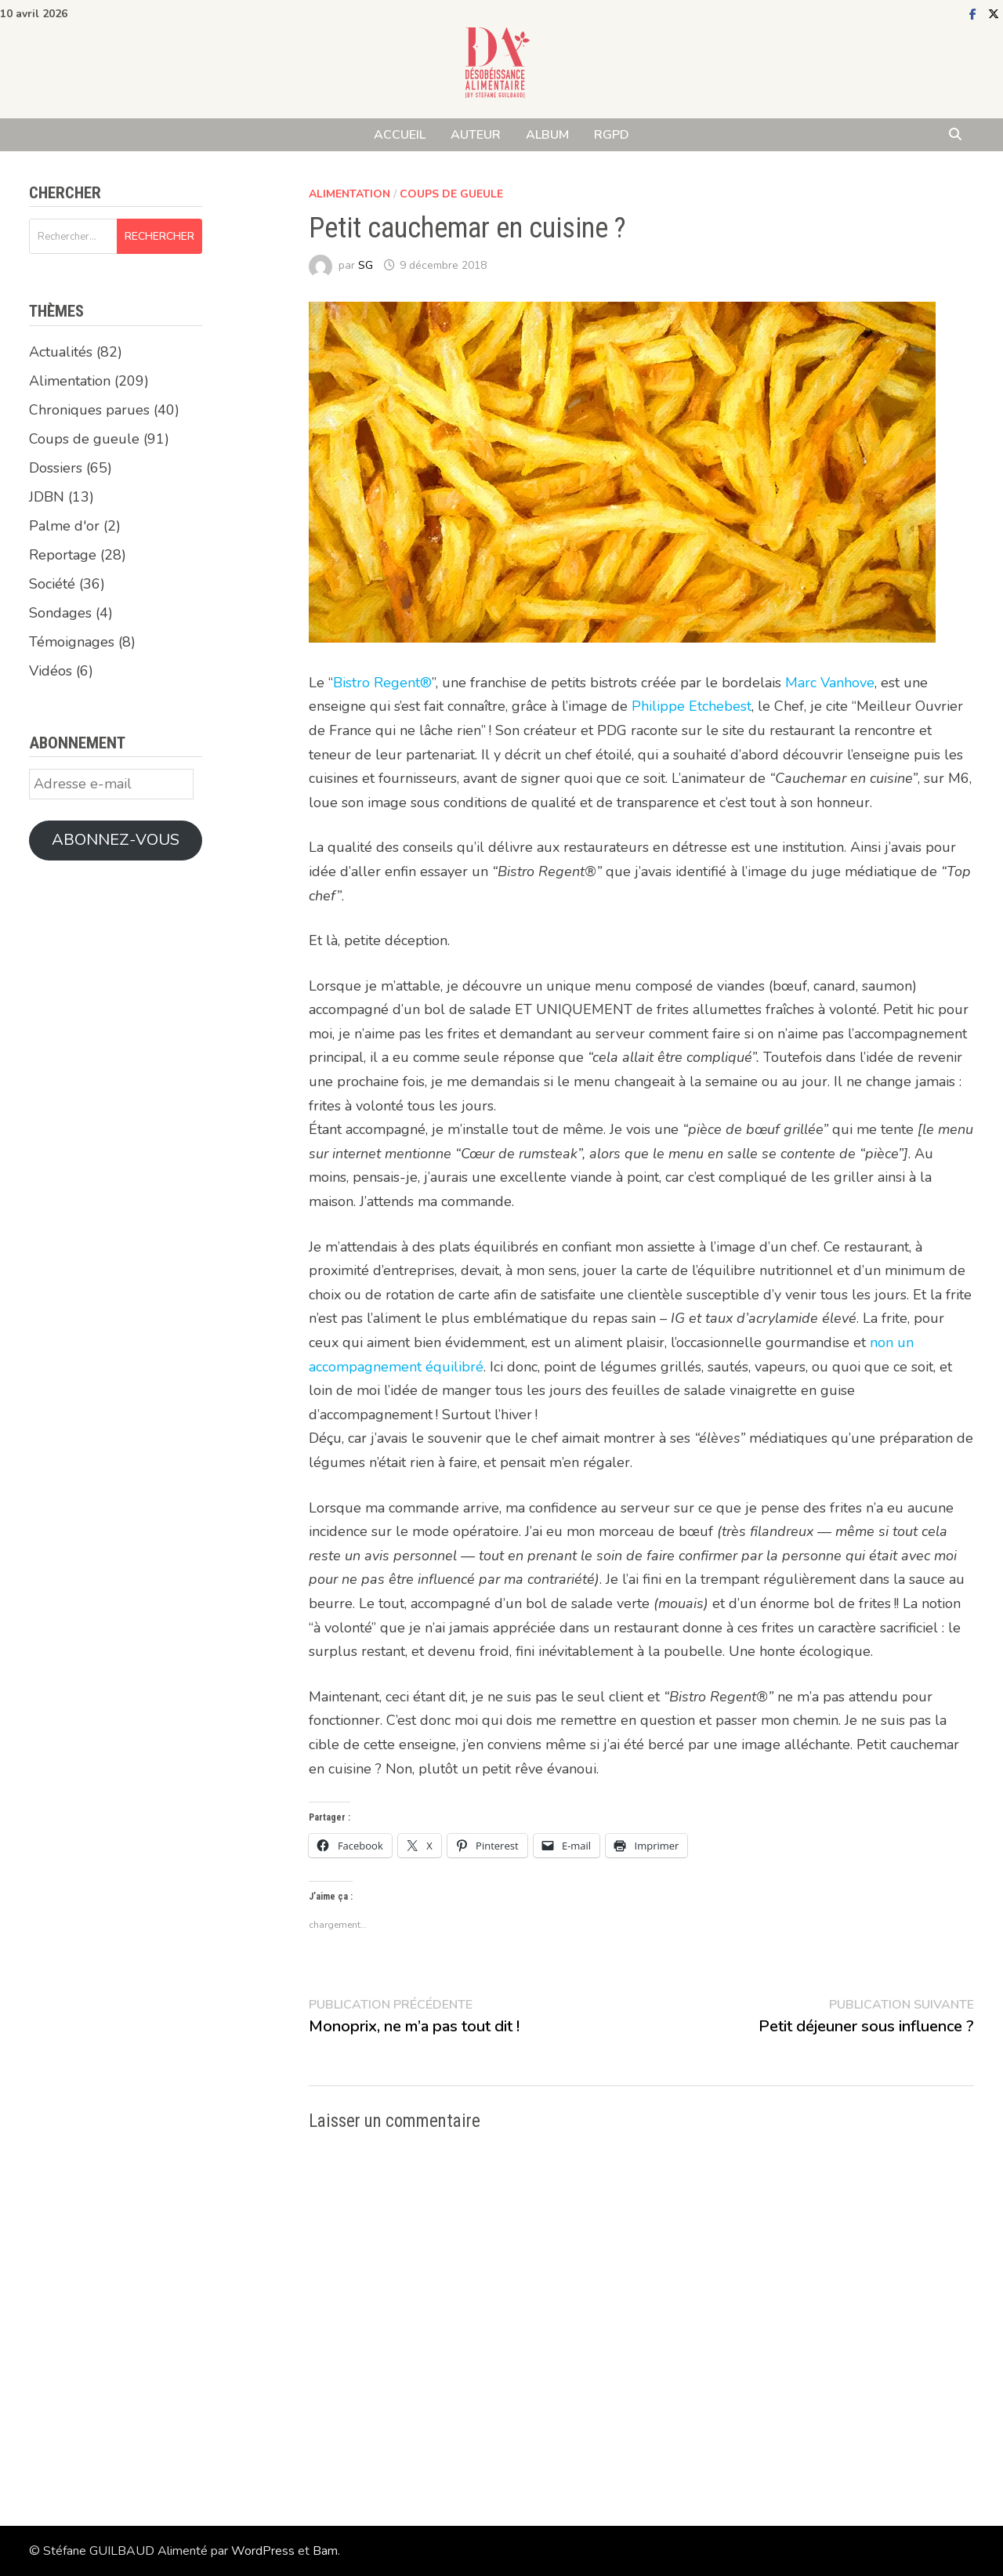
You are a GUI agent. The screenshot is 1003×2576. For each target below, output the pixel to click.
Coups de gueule (451, 194)
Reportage (62, 554)
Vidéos (50, 670)
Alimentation (349, 194)
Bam (325, 2551)
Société (52, 583)
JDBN (46, 496)
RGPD (611, 134)
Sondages (60, 612)
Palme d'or (64, 525)
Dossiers (55, 467)
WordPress (263, 2551)
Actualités (60, 351)
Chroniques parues (89, 409)
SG (365, 265)
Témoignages (71, 641)
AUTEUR (476, 134)
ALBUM (547, 134)
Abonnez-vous (115, 839)
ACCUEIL (399, 134)
